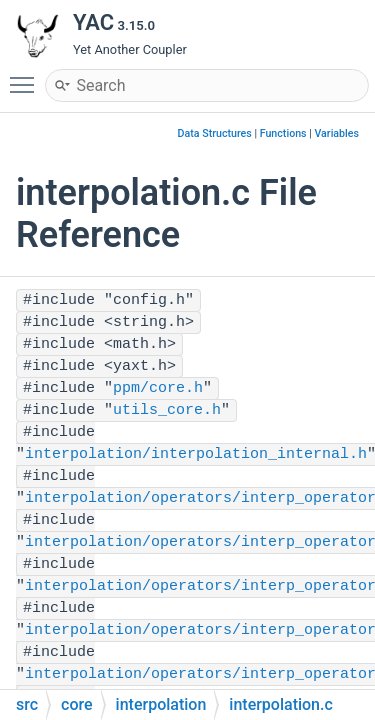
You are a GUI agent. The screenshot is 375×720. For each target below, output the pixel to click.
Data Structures (215, 133)
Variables (336, 133)
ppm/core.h (158, 388)
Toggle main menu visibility (27, 76)
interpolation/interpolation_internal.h (196, 454)
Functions (283, 133)
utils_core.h (167, 410)
